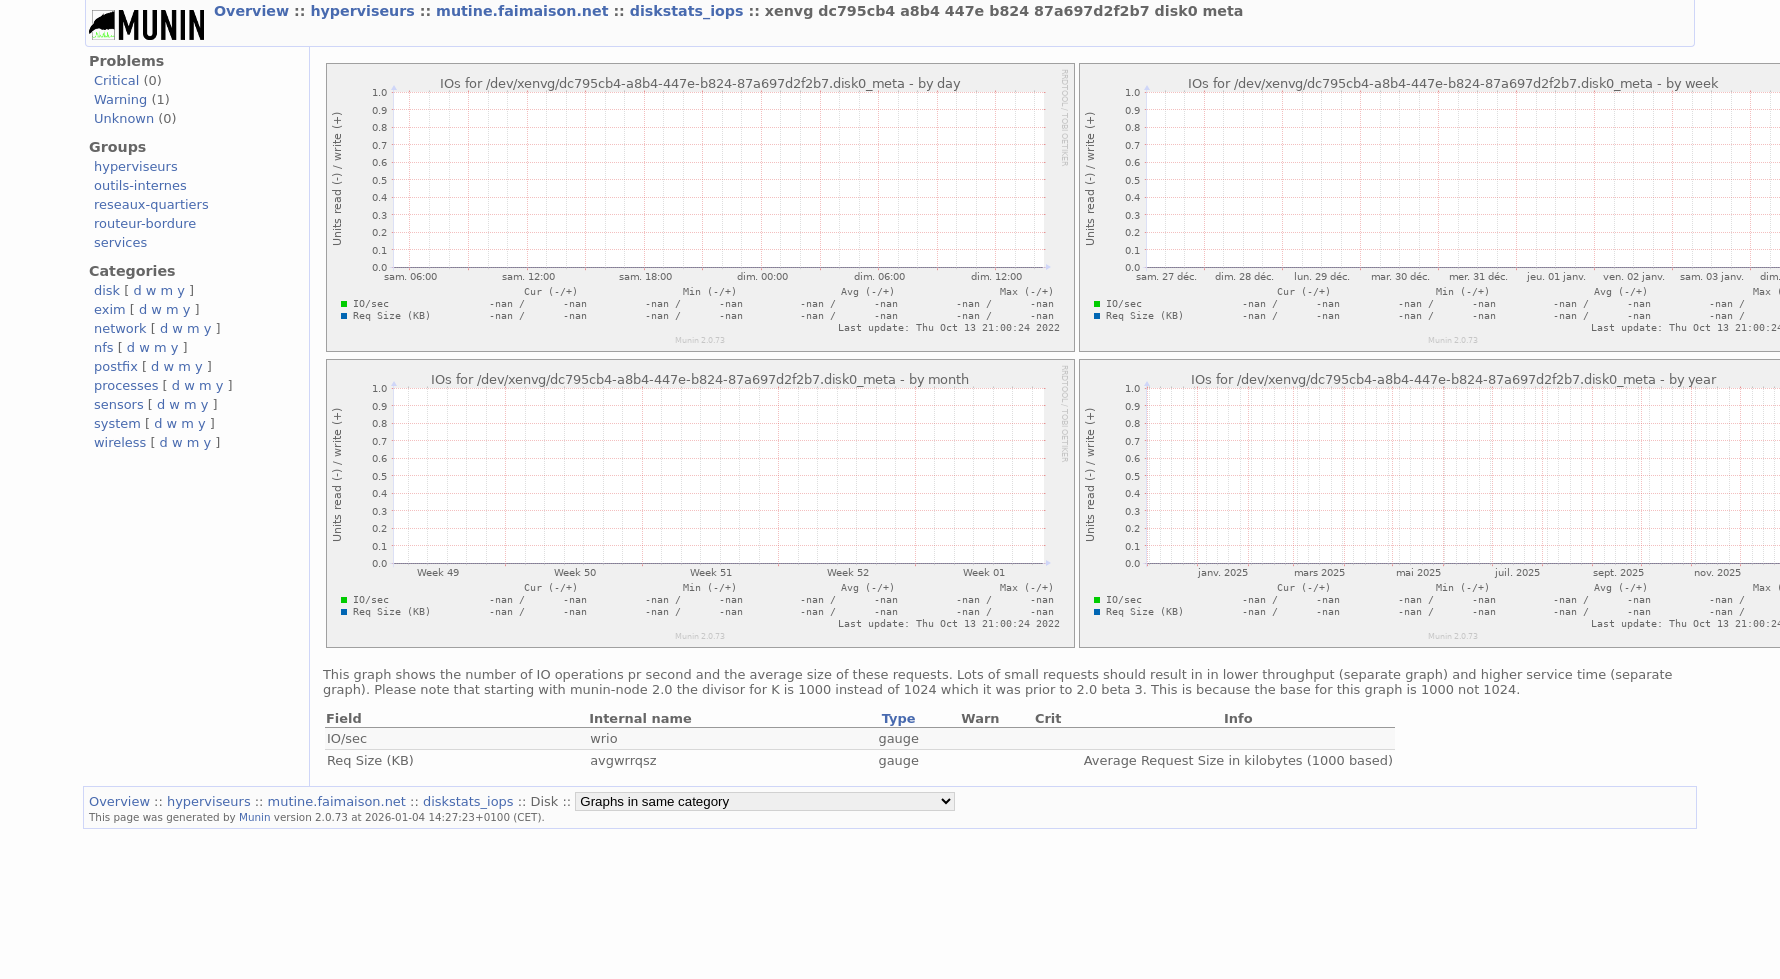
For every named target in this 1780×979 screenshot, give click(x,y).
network (120, 328)
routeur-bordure (145, 223)
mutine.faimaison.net (524, 11)
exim (110, 309)
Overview (254, 11)
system (117, 423)
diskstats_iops (689, 11)
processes (126, 385)
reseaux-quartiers (151, 204)
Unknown (124, 118)
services (120, 242)
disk (107, 290)
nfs (104, 347)
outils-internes (140, 185)
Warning (120, 99)
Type (899, 718)
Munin (255, 817)
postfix (116, 366)
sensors (119, 404)
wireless (120, 442)
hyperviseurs (364, 11)
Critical (116, 80)
